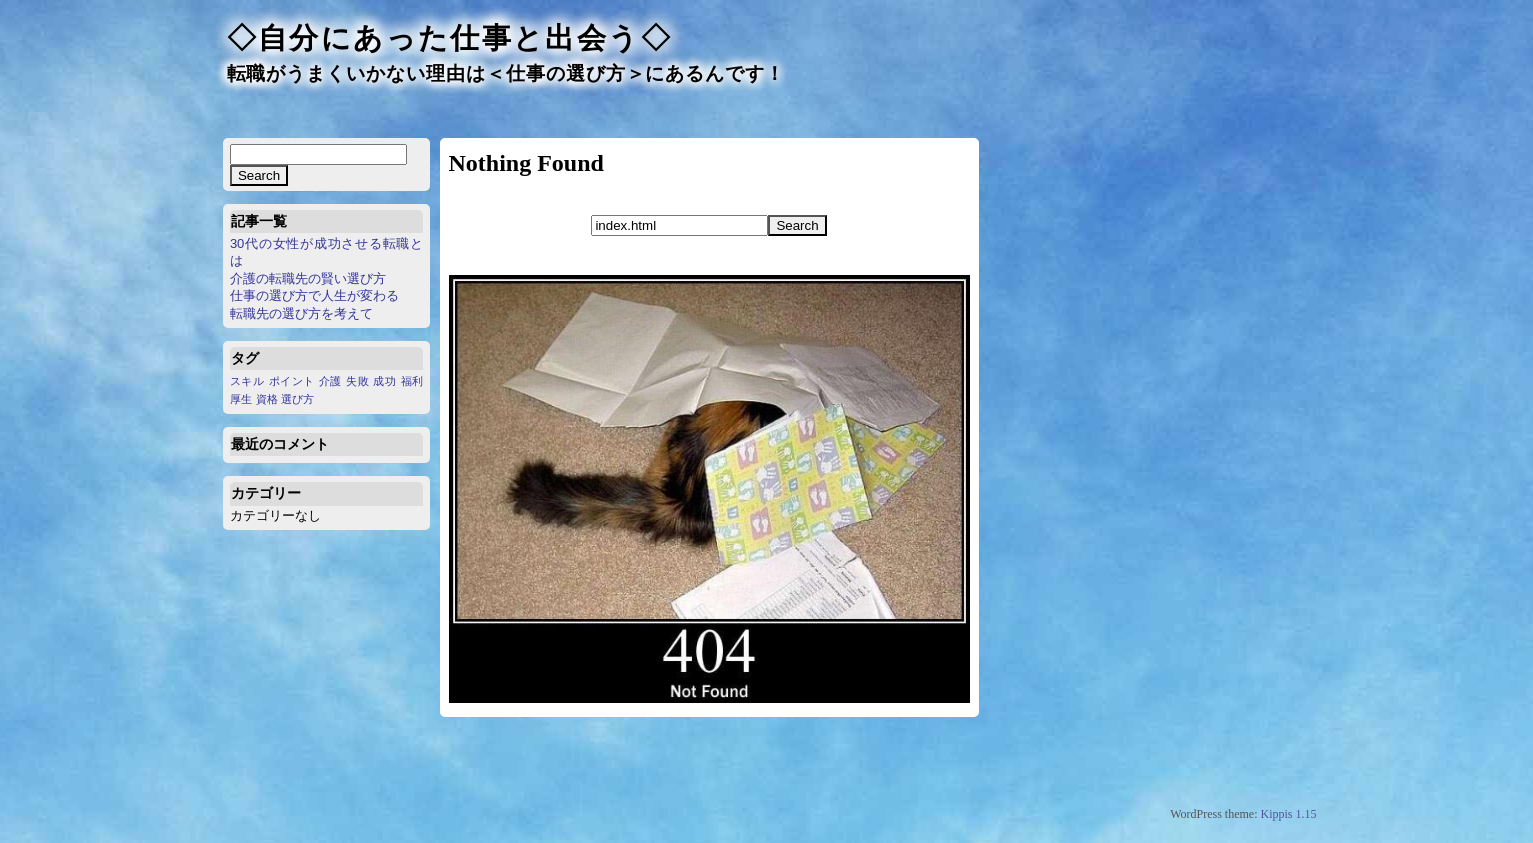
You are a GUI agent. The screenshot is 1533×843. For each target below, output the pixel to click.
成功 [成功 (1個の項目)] (384, 381)
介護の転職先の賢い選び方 (308, 278)
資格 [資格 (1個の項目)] (267, 399)
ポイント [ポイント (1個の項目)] (292, 381)
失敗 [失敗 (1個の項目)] (357, 381)
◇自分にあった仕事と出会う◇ (450, 38)
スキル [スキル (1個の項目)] (247, 381)
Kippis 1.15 (1288, 814)
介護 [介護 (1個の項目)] (330, 381)
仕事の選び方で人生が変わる (314, 295)
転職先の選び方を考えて (301, 313)
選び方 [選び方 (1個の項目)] (297, 399)
